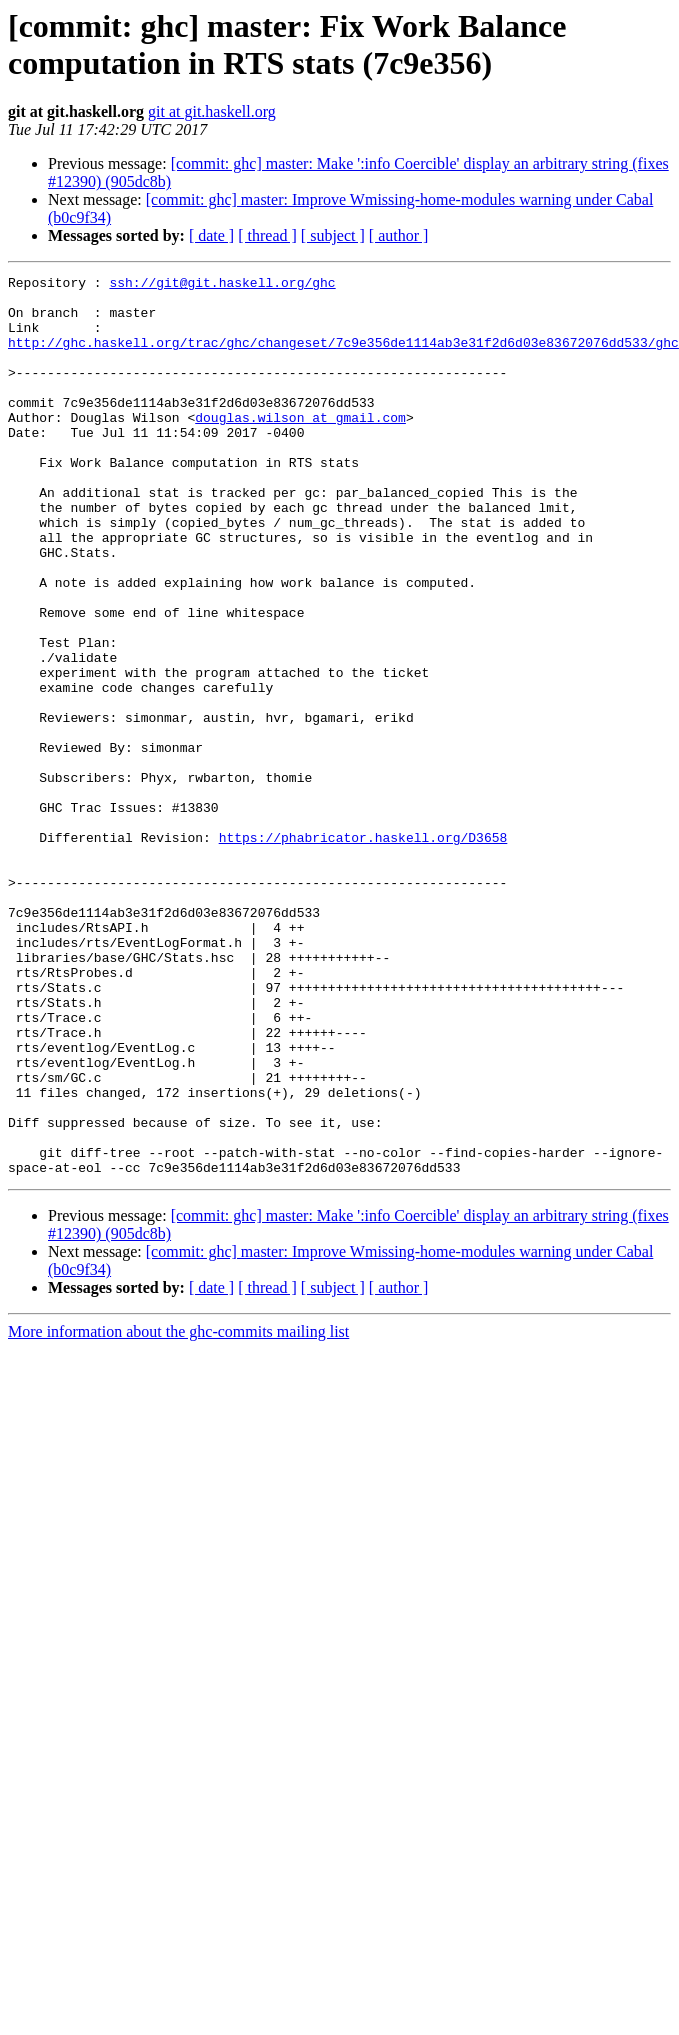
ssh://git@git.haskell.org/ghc (222, 285)
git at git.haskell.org (212, 111)
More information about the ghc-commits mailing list (178, 1511)
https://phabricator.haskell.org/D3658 (363, 951)
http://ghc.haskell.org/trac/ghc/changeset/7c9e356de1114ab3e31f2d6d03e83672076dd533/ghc (343, 357)
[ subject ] (333, 235)
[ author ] (399, 235)
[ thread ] (267, 235)
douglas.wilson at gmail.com (300, 447)
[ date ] (211, 235)
